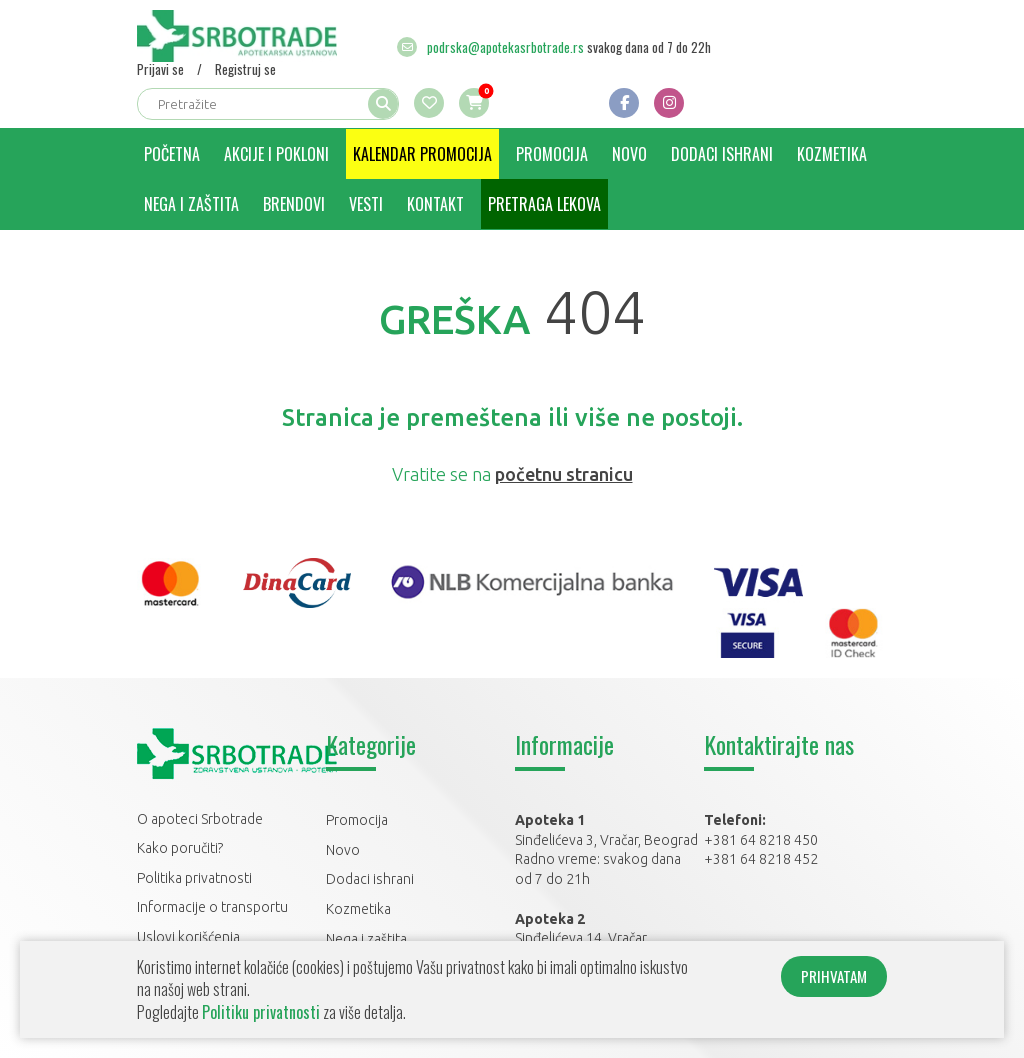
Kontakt (435, 204)
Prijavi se (160, 69)
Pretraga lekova (544, 204)
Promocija (552, 154)
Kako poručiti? (180, 848)
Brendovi (294, 204)
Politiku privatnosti (261, 1012)
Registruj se (245, 69)
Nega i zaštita (191, 204)
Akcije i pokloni (276, 154)
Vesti (366, 204)
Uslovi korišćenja (188, 937)
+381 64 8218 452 (761, 859)
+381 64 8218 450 (761, 840)
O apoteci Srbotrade (200, 819)
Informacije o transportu (212, 907)
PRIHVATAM (834, 976)
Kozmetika (832, 154)
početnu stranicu (564, 474)
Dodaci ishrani (722, 154)
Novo (629, 154)
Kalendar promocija (422, 154)
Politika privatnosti (194, 878)
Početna (172, 154)
